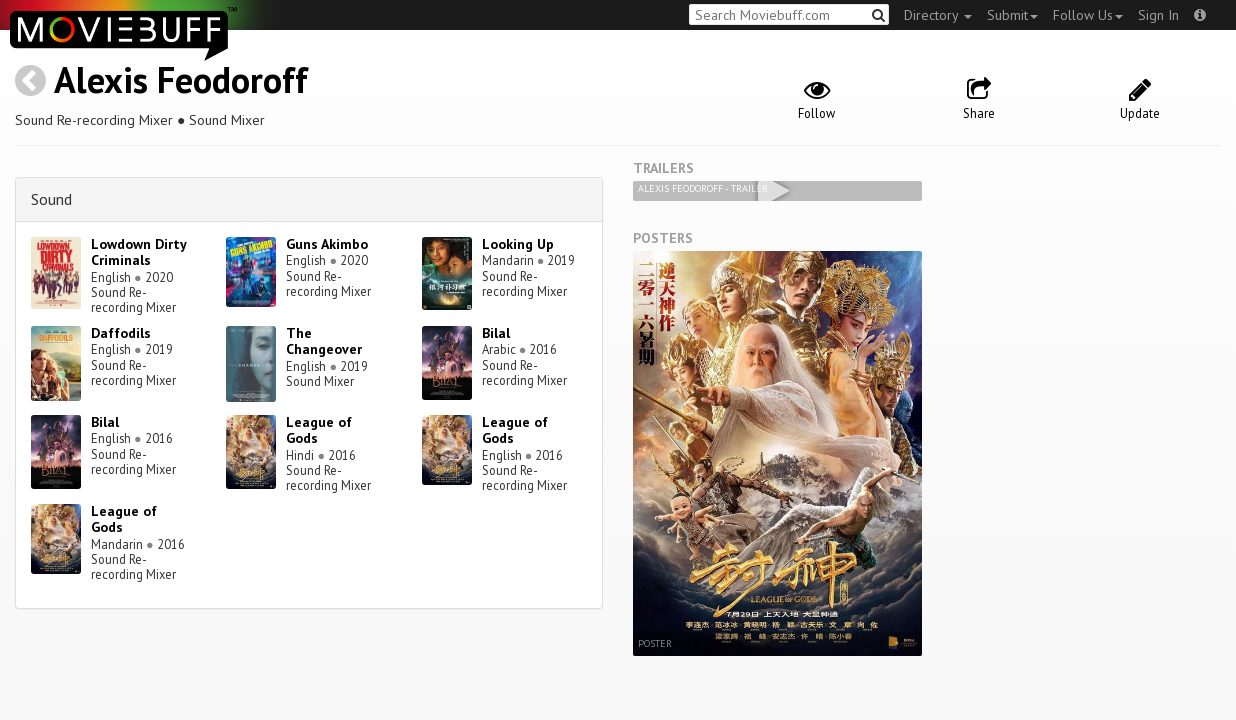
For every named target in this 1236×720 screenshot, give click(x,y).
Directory (938, 15)
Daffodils (121, 333)
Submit (1012, 15)
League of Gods (319, 430)
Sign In (1158, 15)
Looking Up (518, 244)
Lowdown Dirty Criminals (138, 252)
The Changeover (324, 341)
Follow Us (1088, 15)
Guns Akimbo (327, 244)
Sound (51, 199)
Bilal (496, 333)
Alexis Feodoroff (181, 79)
